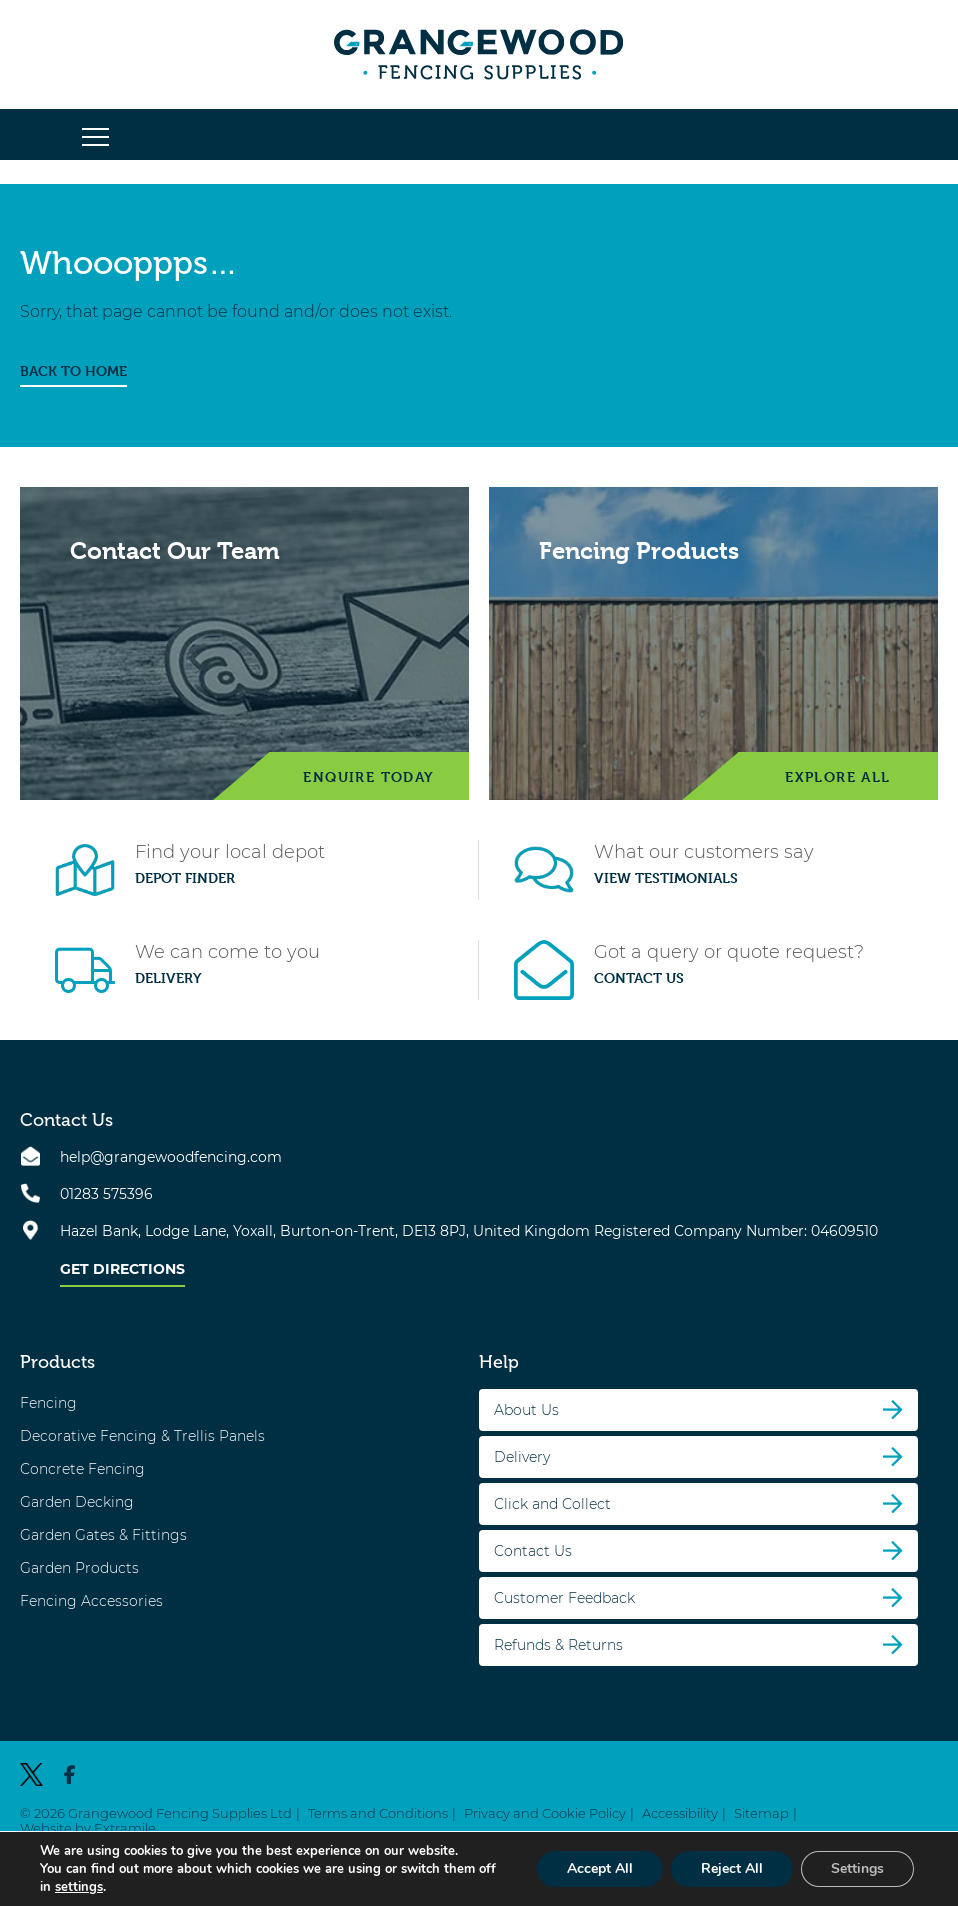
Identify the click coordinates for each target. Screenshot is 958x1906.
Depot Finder (185, 878)
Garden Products (79, 1568)
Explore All (837, 776)
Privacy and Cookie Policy (545, 1813)
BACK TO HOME (73, 371)
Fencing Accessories (91, 1601)
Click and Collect (552, 1504)
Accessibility (680, 1813)
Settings (857, 1868)
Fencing (48, 1403)
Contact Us (639, 978)
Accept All (600, 1868)
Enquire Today (368, 776)
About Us (526, 1410)
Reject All (732, 1868)
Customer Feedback (564, 1598)
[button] (95, 138)
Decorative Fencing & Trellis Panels (142, 1436)
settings (79, 1887)
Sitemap (761, 1813)
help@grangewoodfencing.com (171, 1157)
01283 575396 (106, 1194)
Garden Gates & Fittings (103, 1535)
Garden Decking (77, 1502)
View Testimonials (666, 878)
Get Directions (122, 1269)
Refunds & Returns (558, 1645)
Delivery (168, 978)
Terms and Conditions (378, 1813)
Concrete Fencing (82, 1469)
